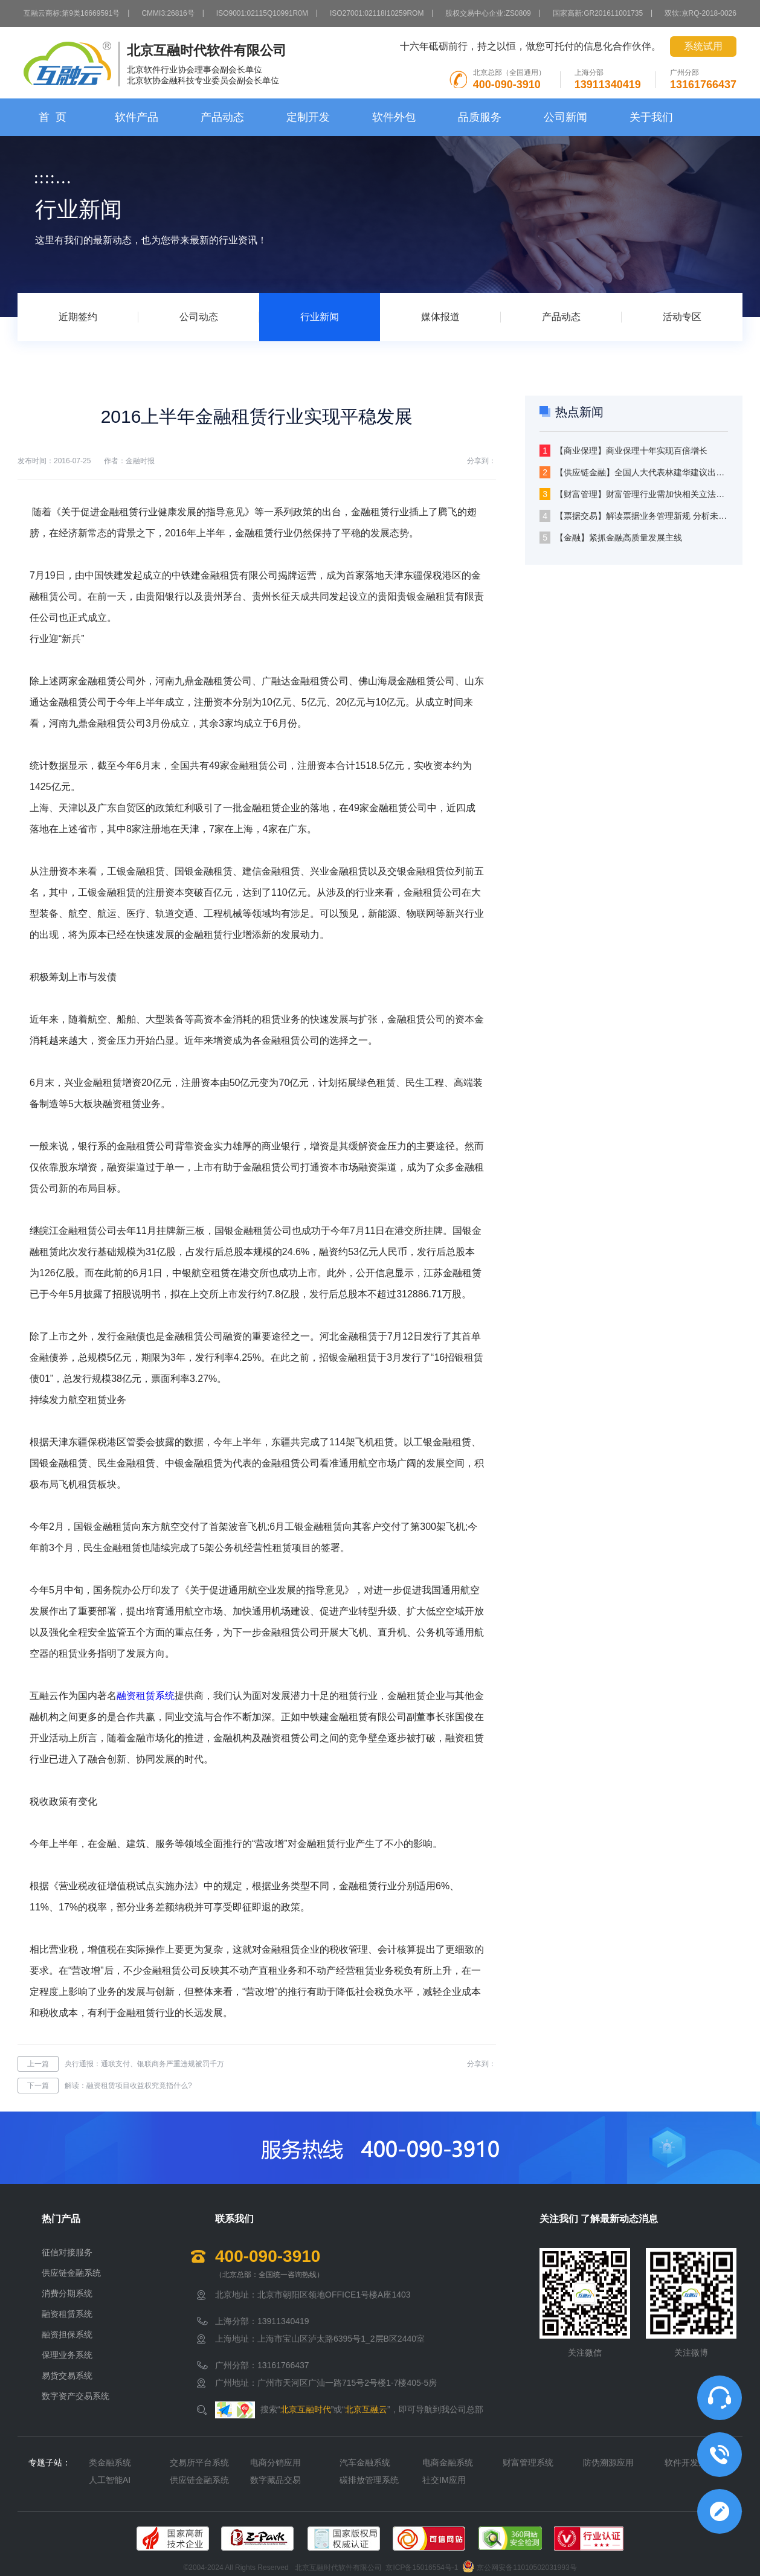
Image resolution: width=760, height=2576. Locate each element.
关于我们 (651, 117)
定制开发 (308, 117)
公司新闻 (565, 117)
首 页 (52, 117)
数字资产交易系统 (75, 2396)
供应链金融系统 (71, 2273)
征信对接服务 (67, 2252)
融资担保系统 (67, 2334)
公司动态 (198, 317)
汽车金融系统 (365, 2462)
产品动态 (222, 117)
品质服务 (479, 117)
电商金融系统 (447, 2462)
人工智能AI (109, 2480)
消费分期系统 (67, 2293)
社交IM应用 (444, 2480)
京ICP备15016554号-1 (421, 2568)
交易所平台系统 (199, 2462)
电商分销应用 (275, 2462)
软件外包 (394, 117)
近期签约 (78, 317)
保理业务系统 (67, 2355)
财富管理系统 (528, 2462)
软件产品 (136, 117)
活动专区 (682, 317)
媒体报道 (440, 317)
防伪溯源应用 (608, 2462)
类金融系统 (110, 2462)
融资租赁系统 (146, 1696)
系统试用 (703, 46)
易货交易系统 (67, 2375)
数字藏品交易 (275, 2480)
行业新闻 (319, 317)
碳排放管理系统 (369, 2480)
